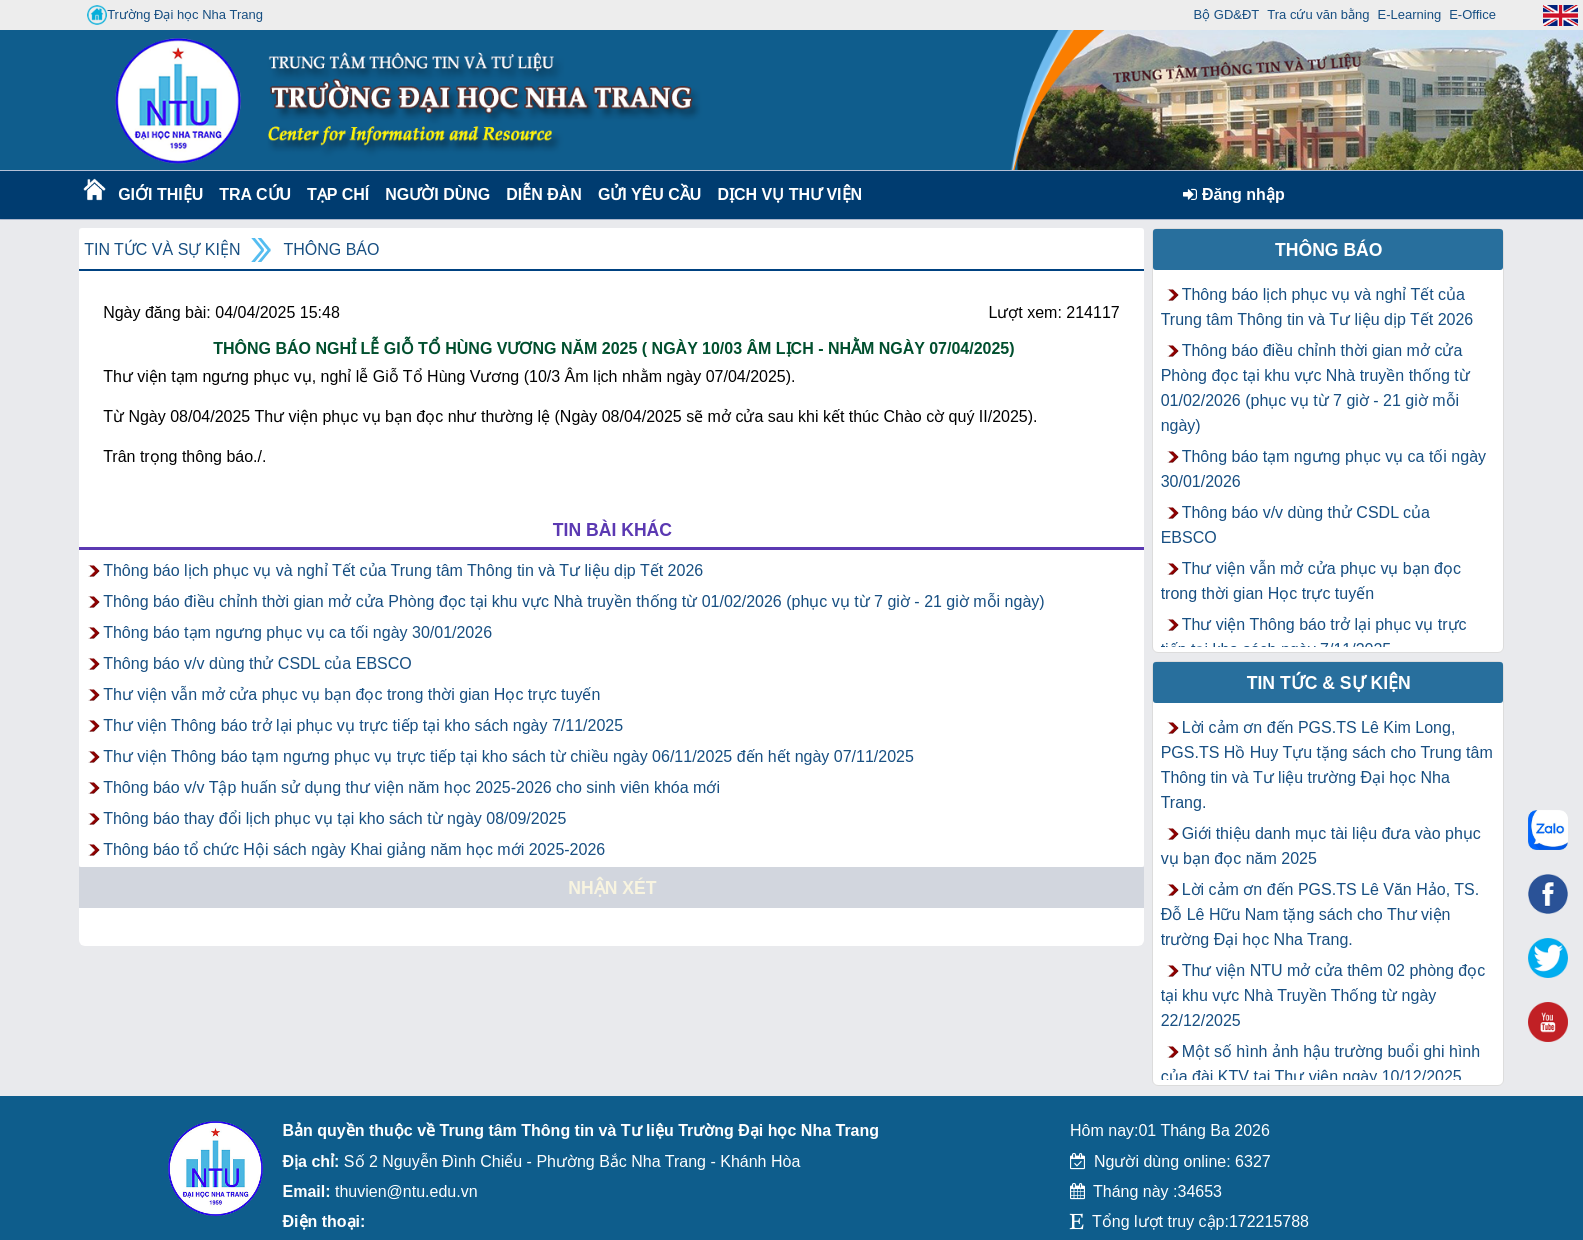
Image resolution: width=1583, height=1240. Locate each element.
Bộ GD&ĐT (1227, 14)
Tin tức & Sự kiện (1329, 683)
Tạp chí (338, 194)
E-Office (1472, 14)
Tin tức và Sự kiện (162, 249)
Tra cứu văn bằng (1318, 14)
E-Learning (1410, 14)
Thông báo (331, 249)
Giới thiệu (159, 194)
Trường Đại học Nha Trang (175, 15)
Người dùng (435, 194)
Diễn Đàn (544, 194)
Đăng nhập (1233, 194)
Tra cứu (254, 194)
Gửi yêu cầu (650, 194)
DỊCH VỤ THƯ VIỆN (785, 194)
